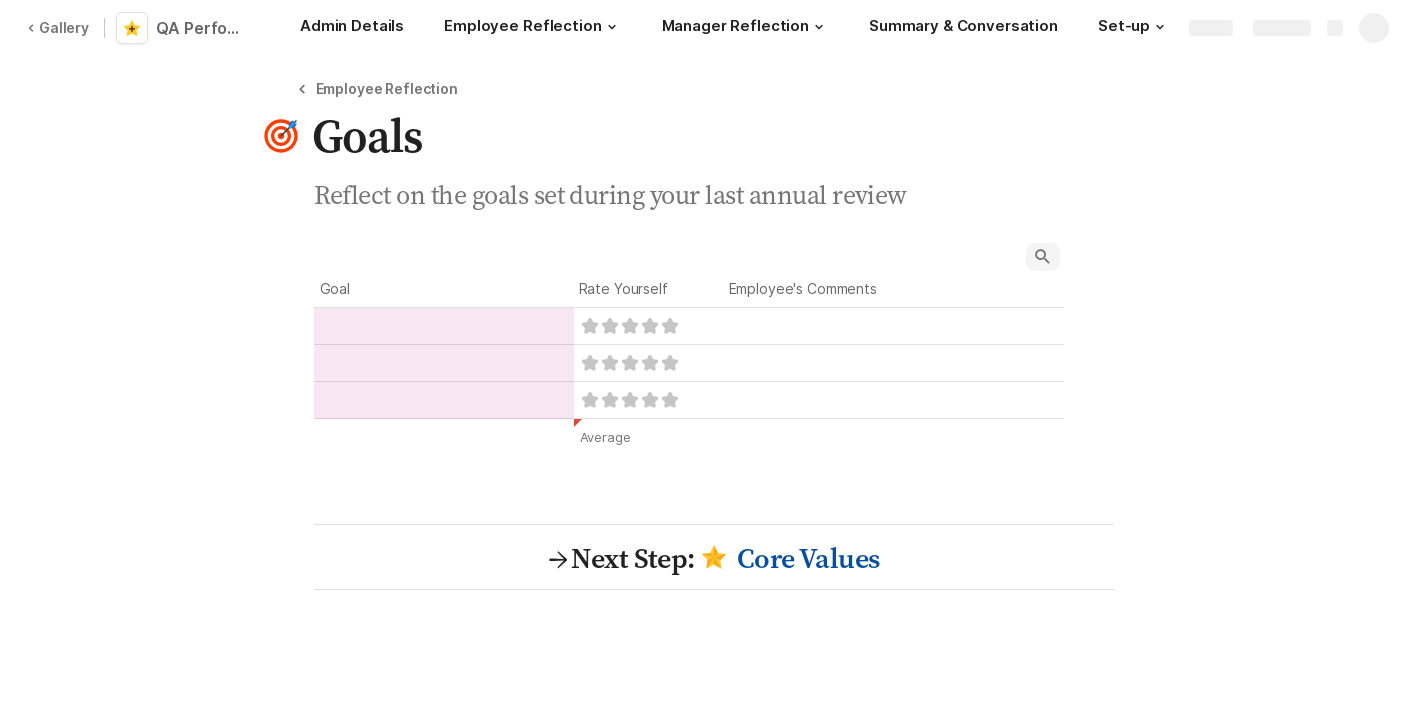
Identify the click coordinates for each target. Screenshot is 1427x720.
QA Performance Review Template (202, 28)
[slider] (630, 326)
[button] (612, 27)
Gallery (58, 27)
